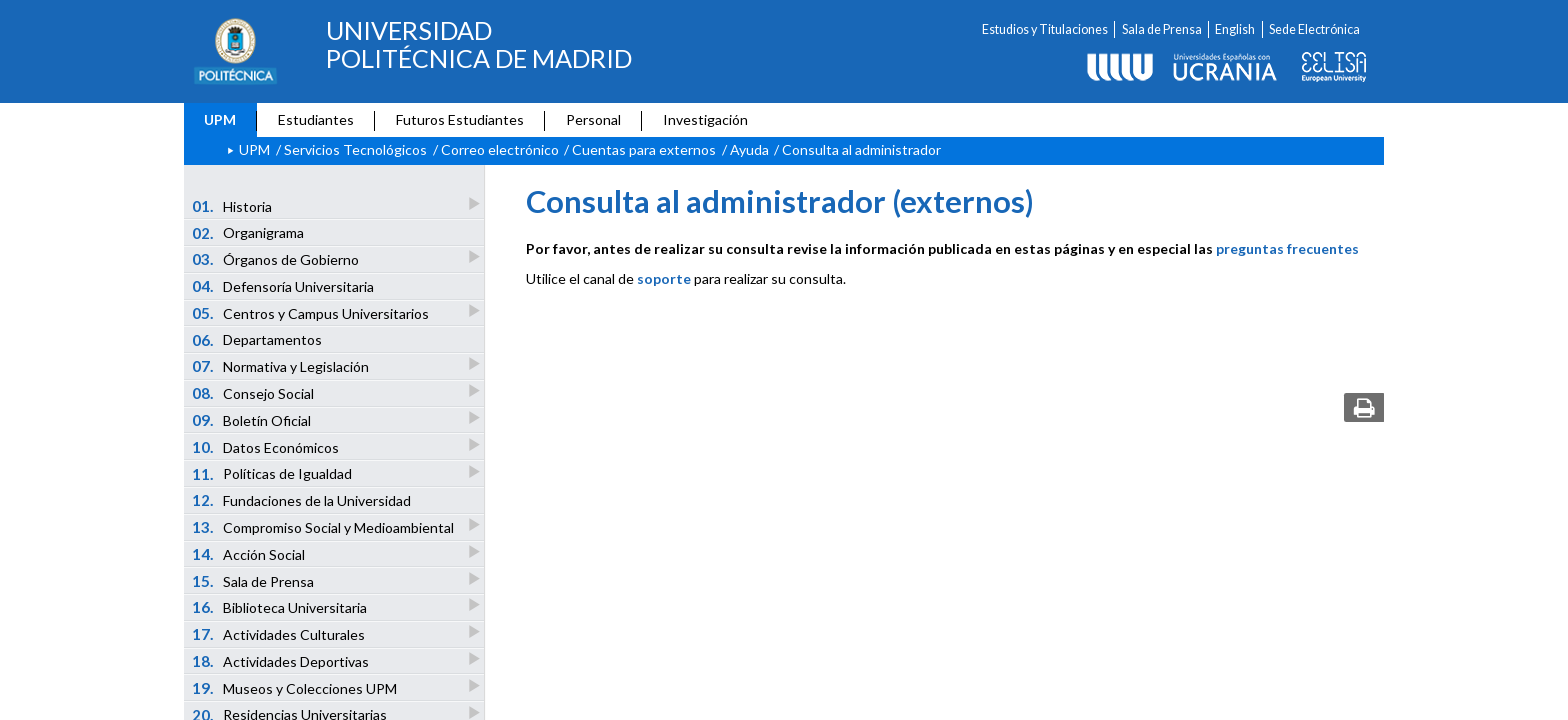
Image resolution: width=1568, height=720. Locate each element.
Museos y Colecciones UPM (296, 687)
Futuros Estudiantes (460, 119)
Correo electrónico (500, 149)
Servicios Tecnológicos (355, 149)
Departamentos (257, 340)
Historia (233, 205)
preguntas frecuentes (1287, 248)
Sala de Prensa (1162, 29)
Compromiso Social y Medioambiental (324, 526)
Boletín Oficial (253, 419)
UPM (220, 119)
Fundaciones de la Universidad (302, 500)
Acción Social (250, 553)
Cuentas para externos (644, 149)
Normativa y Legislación (282, 365)
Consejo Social (254, 392)
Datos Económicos (267, 446)
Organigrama (248, 233)
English (1235, 29)
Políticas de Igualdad (273, 473)
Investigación (705, 119)
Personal (593, 119)
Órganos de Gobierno (277, 258)
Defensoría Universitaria (283, 286)
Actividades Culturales (280, 633)
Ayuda (749, 149)
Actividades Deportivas (282, 660)
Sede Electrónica (1314, 29)
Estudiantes (316, 119)
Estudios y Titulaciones (1045, 29)
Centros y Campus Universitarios (312, 312)
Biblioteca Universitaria (281, 606)
